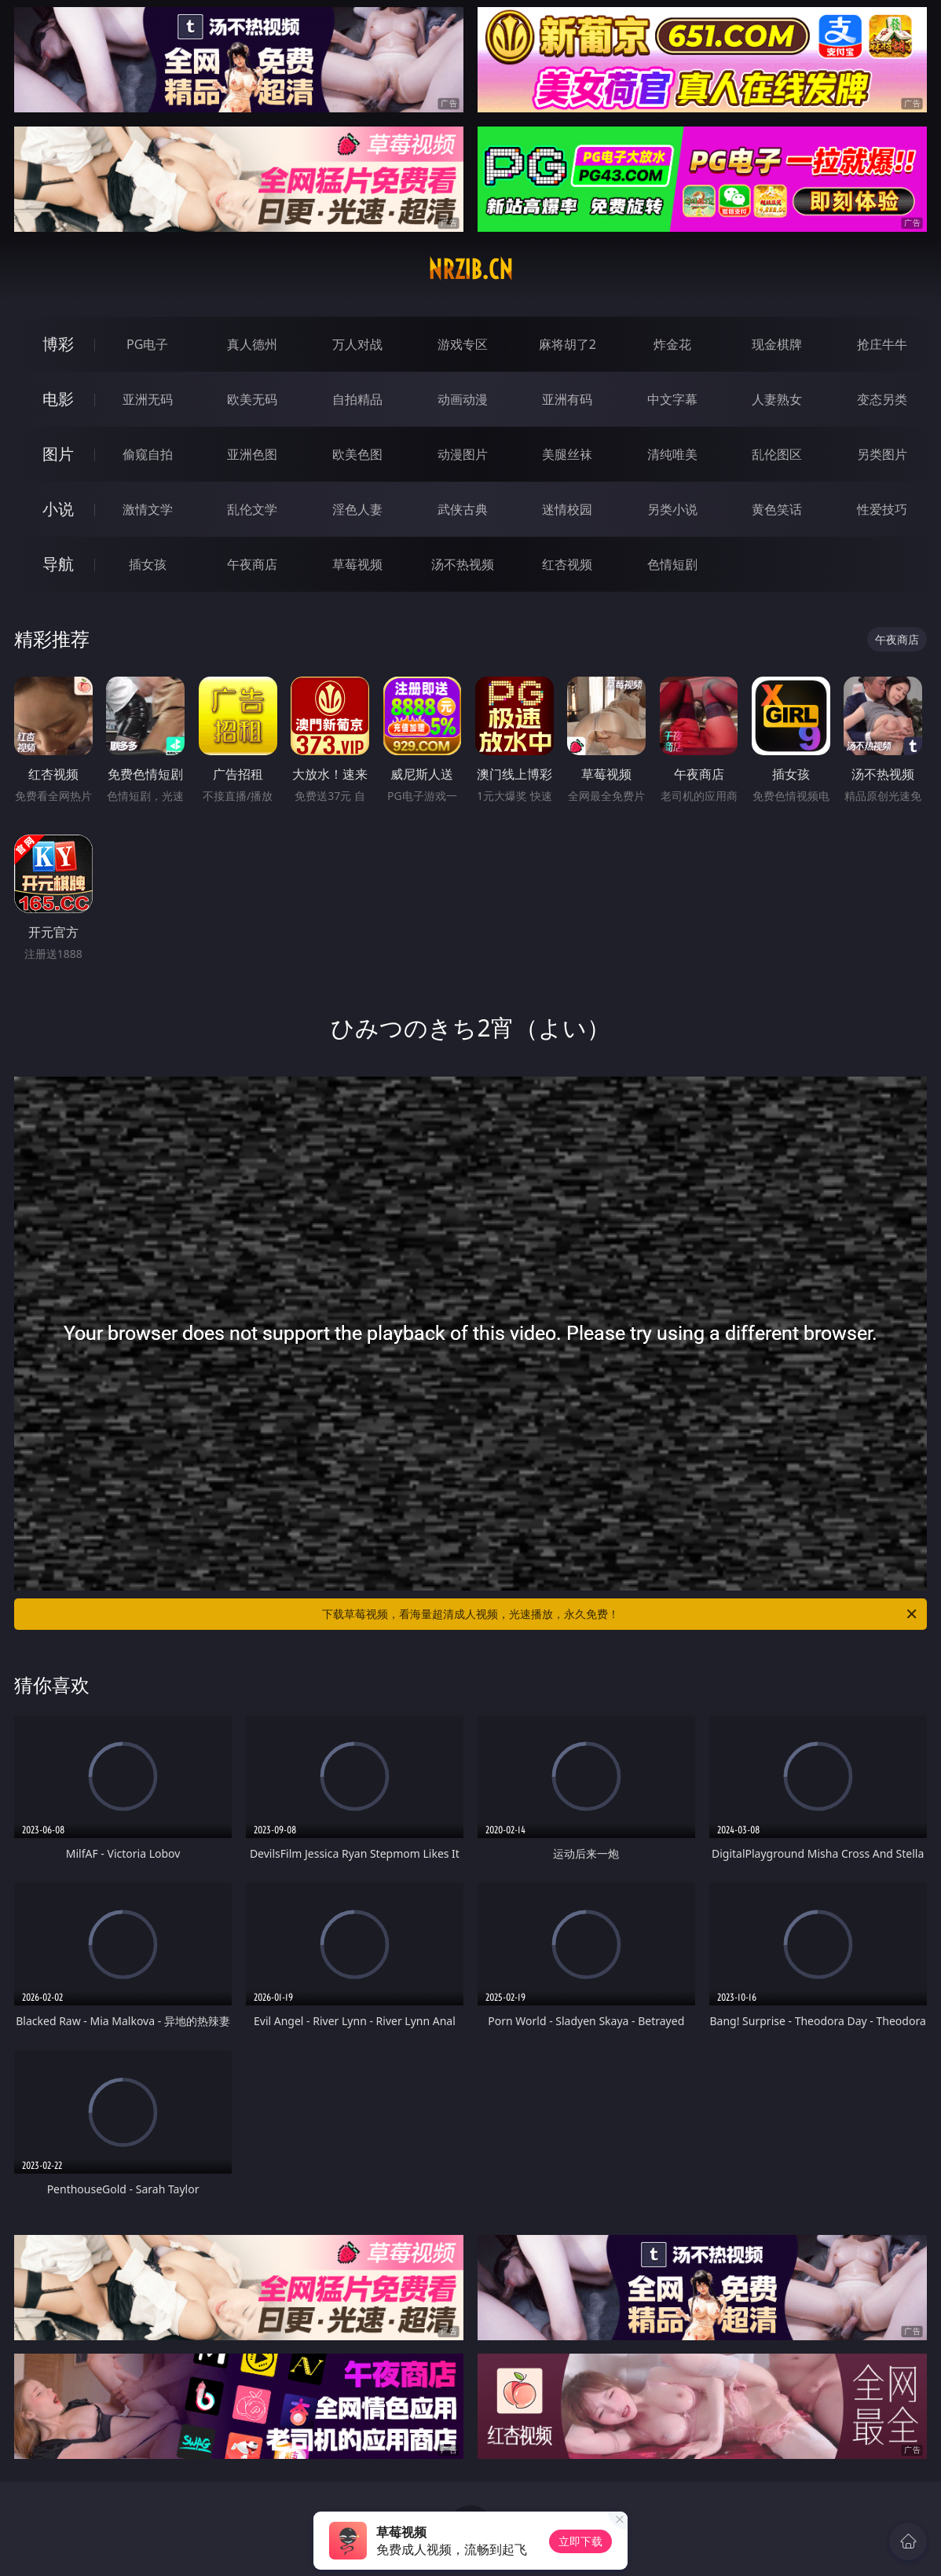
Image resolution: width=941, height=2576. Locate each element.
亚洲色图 (252, 454)
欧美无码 (252, 399)
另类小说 (672, 509)
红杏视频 (567, 564)
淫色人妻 (357, 509)
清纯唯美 (672, 454)
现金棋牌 (777, 344)
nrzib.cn (470, 269)
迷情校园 (567, 509)
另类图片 (882, 454)
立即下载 (580, 2541)
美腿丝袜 (567, 454)
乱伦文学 (252, 509)
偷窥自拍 (148, 454)
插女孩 (148, 564)
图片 (58, 453)
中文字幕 (672, 399)
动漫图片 (463, 454)
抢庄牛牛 (882, 344)
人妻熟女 (777, 399)
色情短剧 (672, 564)
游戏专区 (463, 344)
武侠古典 (463, 509)
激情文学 (148, 509)
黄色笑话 (777, 509)
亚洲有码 (567, 399)
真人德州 (252, 344)
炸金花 (672, 344)
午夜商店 (252, 564)
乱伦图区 (777, 454)
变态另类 (882, 399)
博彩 (58, 343)
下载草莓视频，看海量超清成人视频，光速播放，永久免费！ (620, 1614)
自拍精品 (357, 399)
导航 (58, 563)
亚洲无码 (148, 399)
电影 (58, 398)
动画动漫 (463, 399)
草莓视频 (357, 564)
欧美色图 (357, 454)
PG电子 (147, 344)
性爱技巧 (882, 509)
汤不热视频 (462, 564)
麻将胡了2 (567, 344)
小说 (58, 508)
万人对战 (357, 344)
